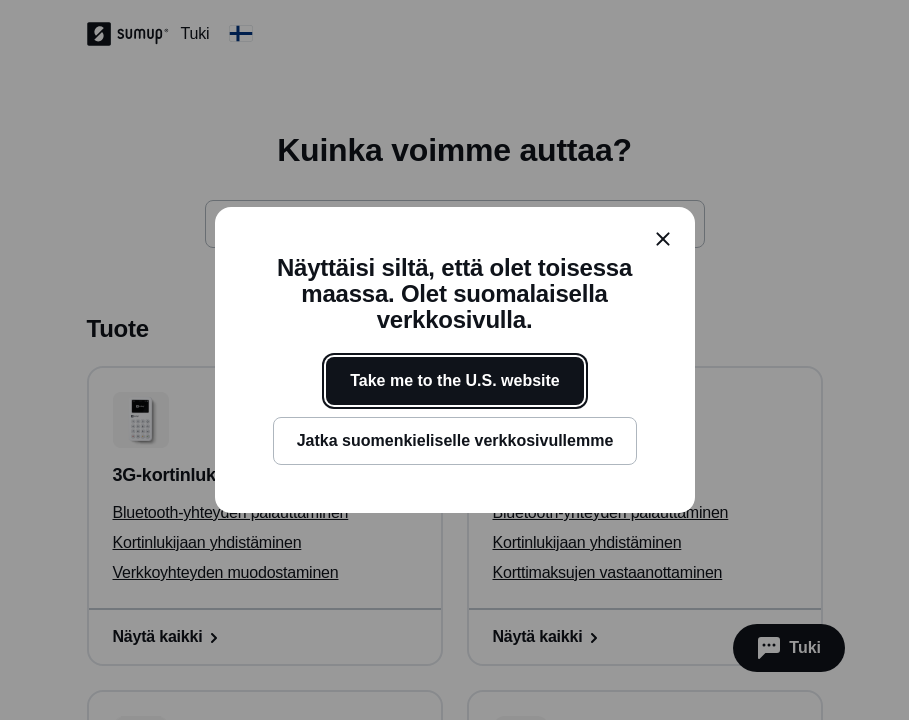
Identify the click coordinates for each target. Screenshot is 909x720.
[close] (663, 239)
